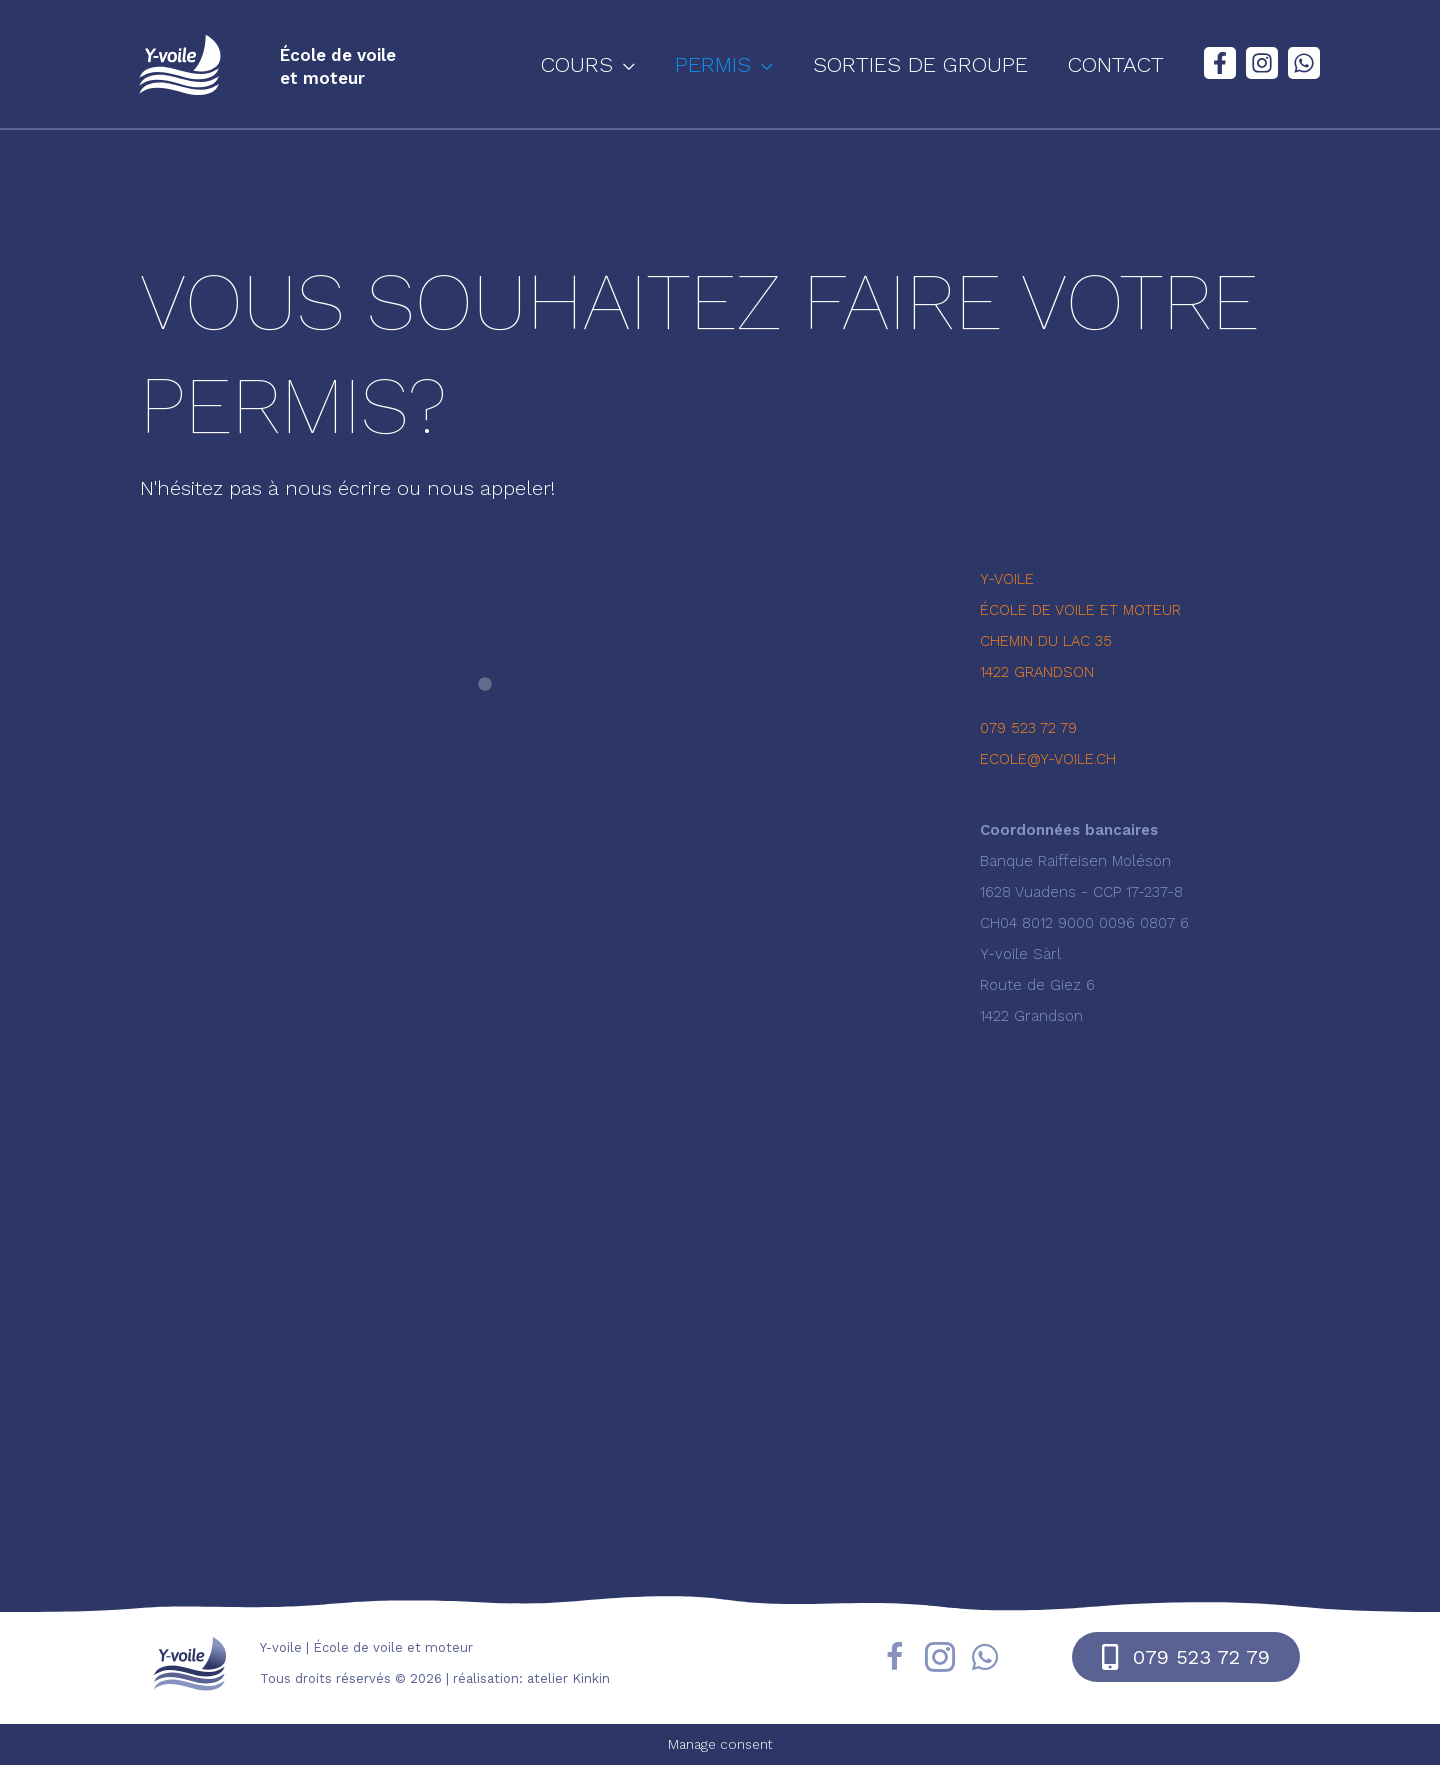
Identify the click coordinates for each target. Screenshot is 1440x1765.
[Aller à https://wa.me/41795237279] (985, 1659)
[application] (659, 64)
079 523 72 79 (1028, 728)
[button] (623, 64)
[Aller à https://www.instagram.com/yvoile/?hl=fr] (940, 1660)
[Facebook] (1220, 63)
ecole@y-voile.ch (1048, 759)
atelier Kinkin (568, 1678)
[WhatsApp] (1304, 63)
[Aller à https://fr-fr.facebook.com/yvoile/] (895, 1660)
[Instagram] (1262, 63)
